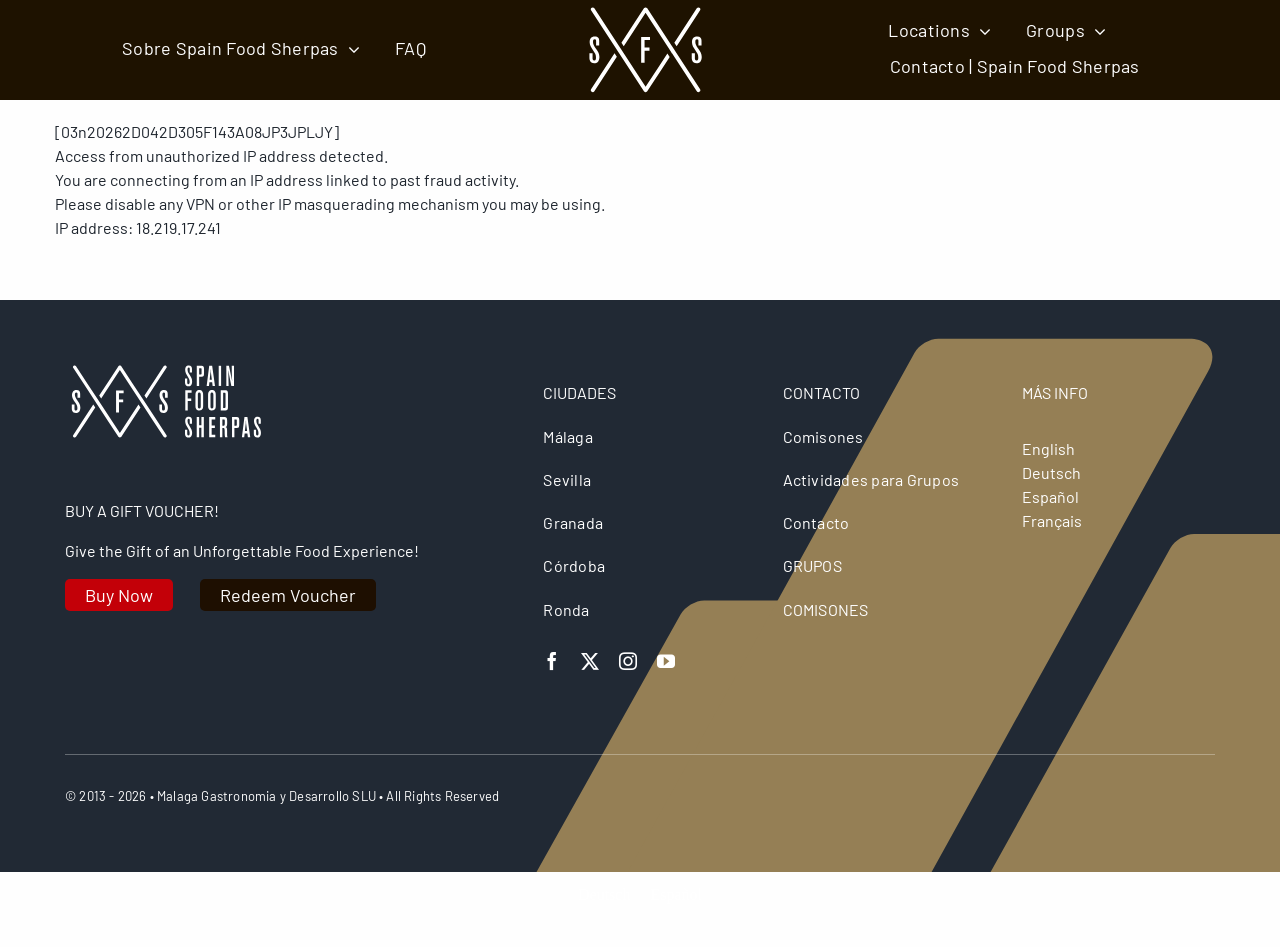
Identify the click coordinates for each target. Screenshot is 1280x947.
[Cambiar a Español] (676, 894)
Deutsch (1051, 472)
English (1048, 448)
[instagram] (628, 661)
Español (1050, 496)
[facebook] (552, 661)
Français (1052, 520)
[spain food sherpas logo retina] (645, 12)
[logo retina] (165, 372)
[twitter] (590, 661)
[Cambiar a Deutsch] (604, 894)
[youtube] (666, 661)
